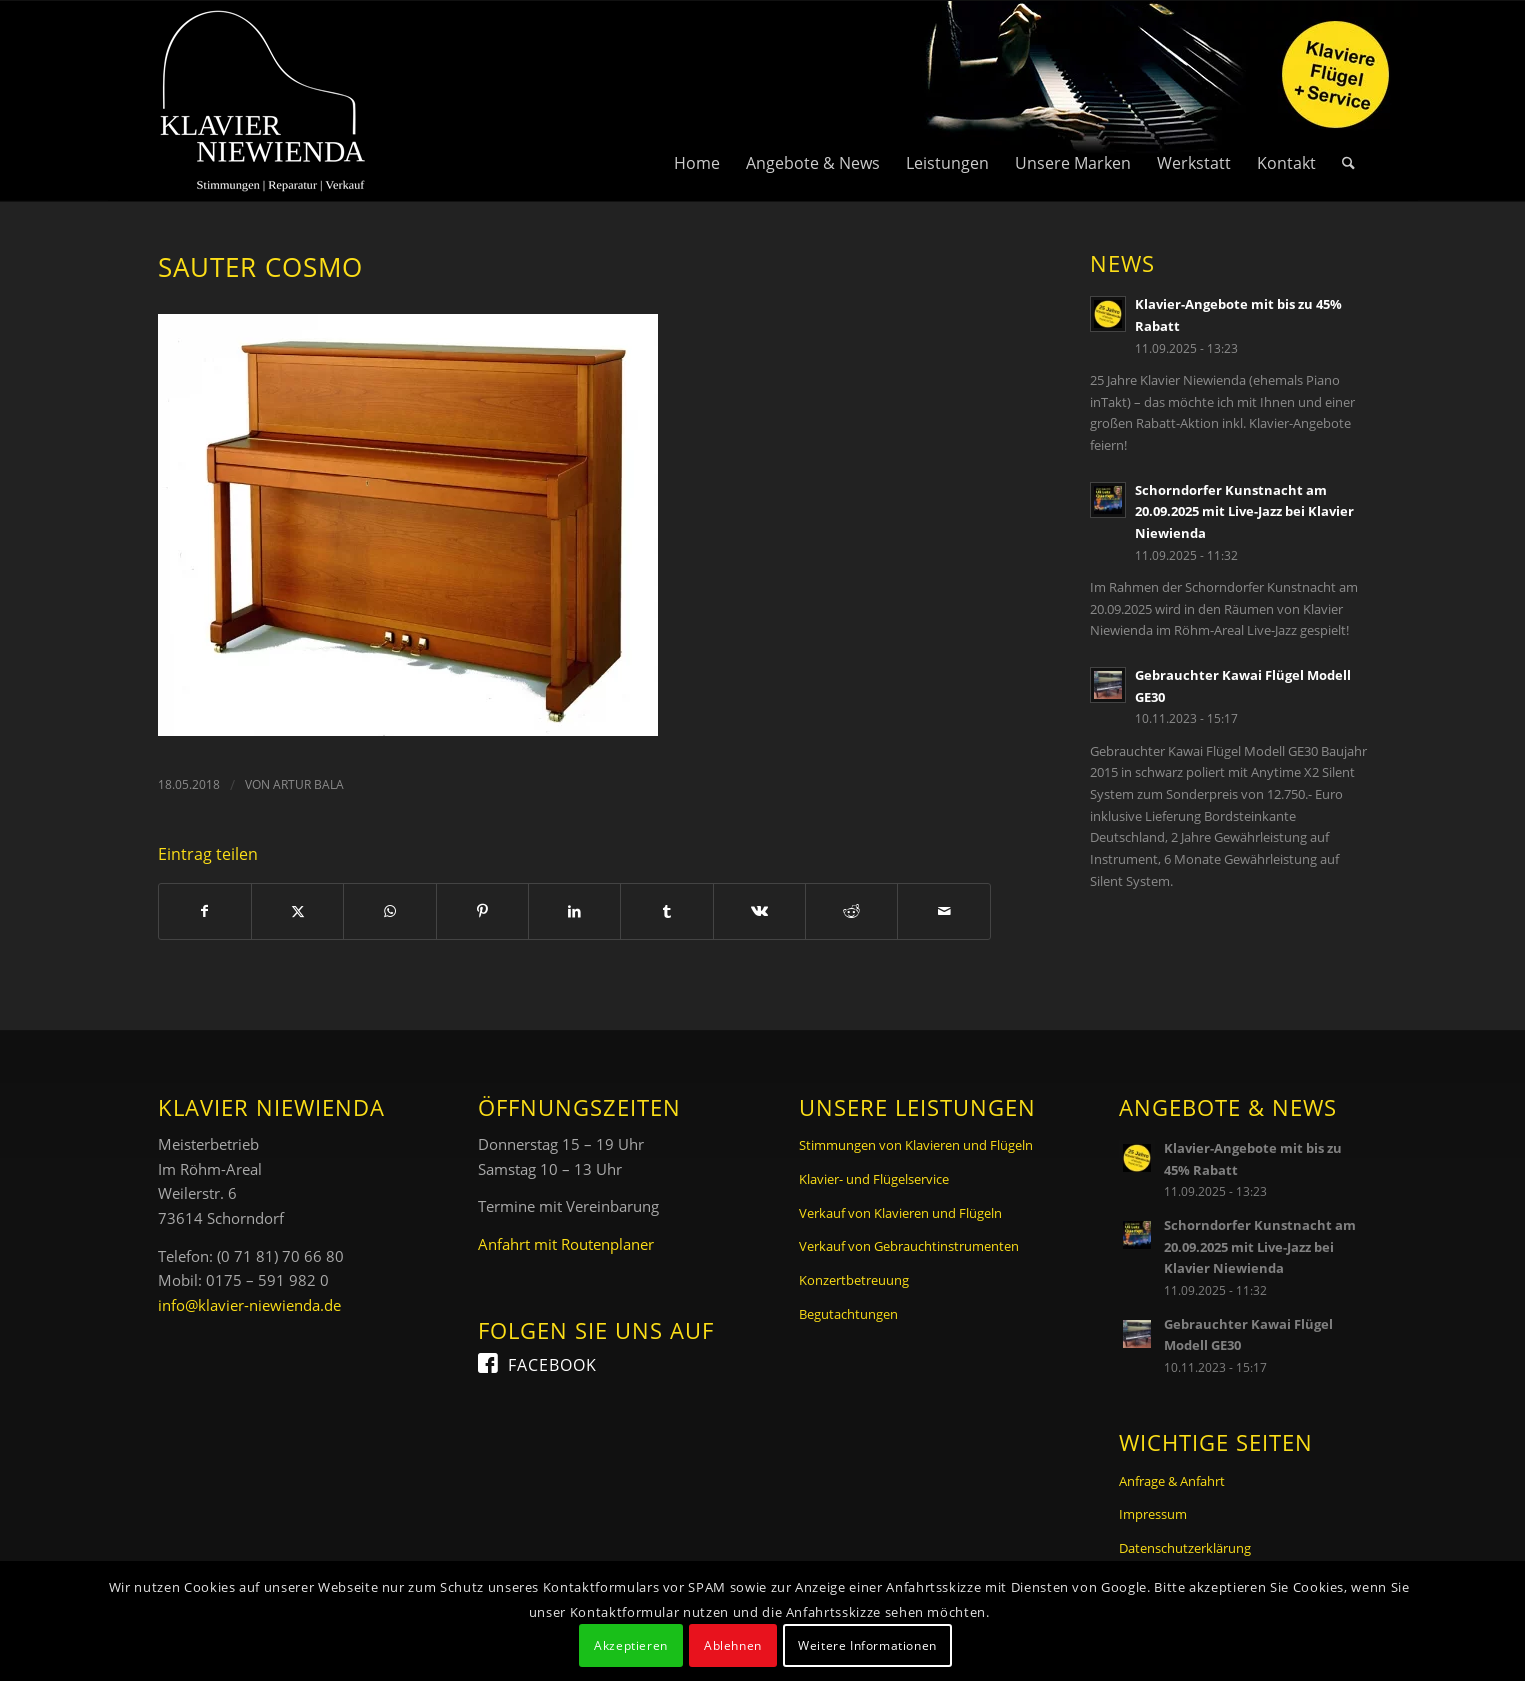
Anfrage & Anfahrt (1172, 1481)
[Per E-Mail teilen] (943, 911)
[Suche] (1348, 101)
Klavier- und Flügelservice (874, 1179)
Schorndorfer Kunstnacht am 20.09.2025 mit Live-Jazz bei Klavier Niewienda (1244, 511)
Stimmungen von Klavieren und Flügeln (916, 1145)
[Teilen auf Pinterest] (482, 911)
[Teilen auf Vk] (759, 911)
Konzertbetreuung (854, 1280)
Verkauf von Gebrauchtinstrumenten (909, 1246)
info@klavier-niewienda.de (249, 1305)
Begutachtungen (848, 1314)
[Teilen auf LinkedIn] (574, 911)
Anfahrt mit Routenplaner (566, 1244)
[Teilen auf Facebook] (205, 911)
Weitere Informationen (867, 1645)
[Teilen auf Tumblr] (666, 911)
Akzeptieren (631, 1645)
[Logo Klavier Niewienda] (263, 101)
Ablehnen (733, 1645)
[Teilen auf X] (297, 911)
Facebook (552, 1365)
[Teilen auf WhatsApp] (389, 911)
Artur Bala (308, 784)
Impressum (1153, 1514)
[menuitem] (697, 101)
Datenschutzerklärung (1185, 1548)
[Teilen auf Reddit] (851, 911)
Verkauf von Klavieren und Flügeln (900, 1213)
